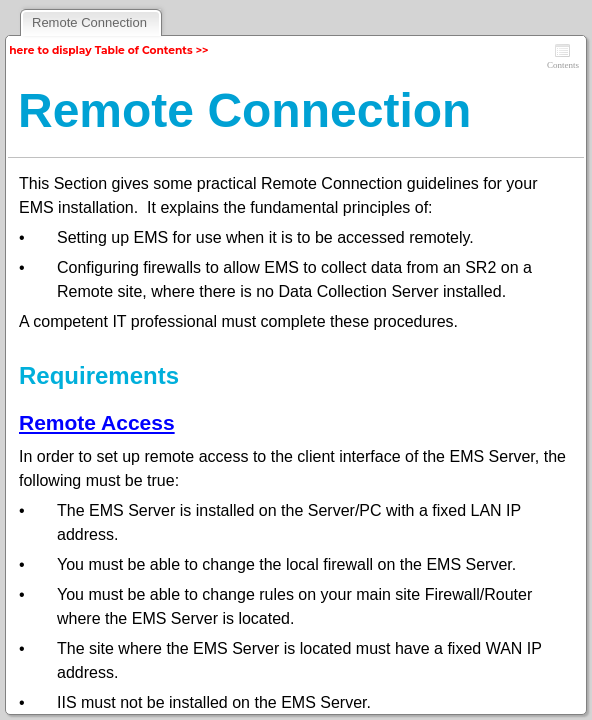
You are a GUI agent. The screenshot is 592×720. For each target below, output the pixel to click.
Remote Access (97, 422)
